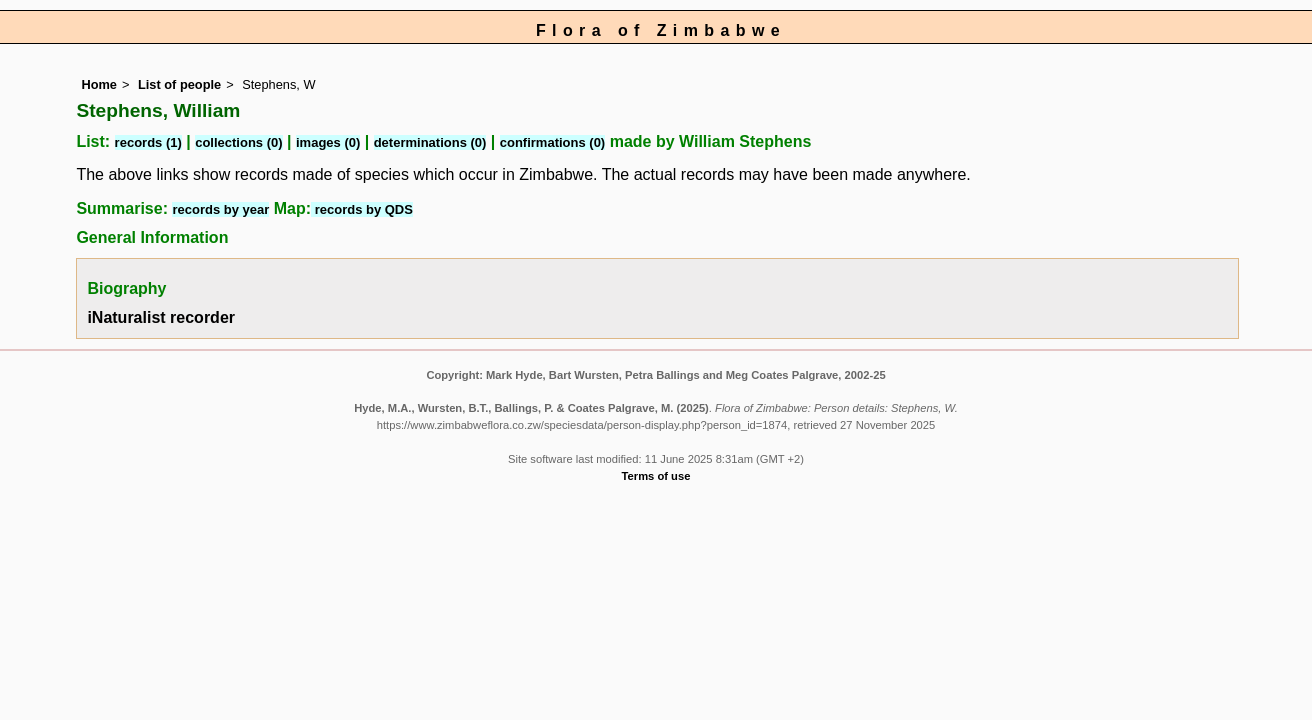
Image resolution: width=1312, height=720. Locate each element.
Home (99, 84)
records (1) (148, 142)
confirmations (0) (552, 142)
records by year (220, 209)
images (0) (328, 142)
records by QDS (362, 209)
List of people (179, 84)
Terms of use (656, 476)
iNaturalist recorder (161, 317)
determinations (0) (430, 142)
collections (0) (238, 142)
